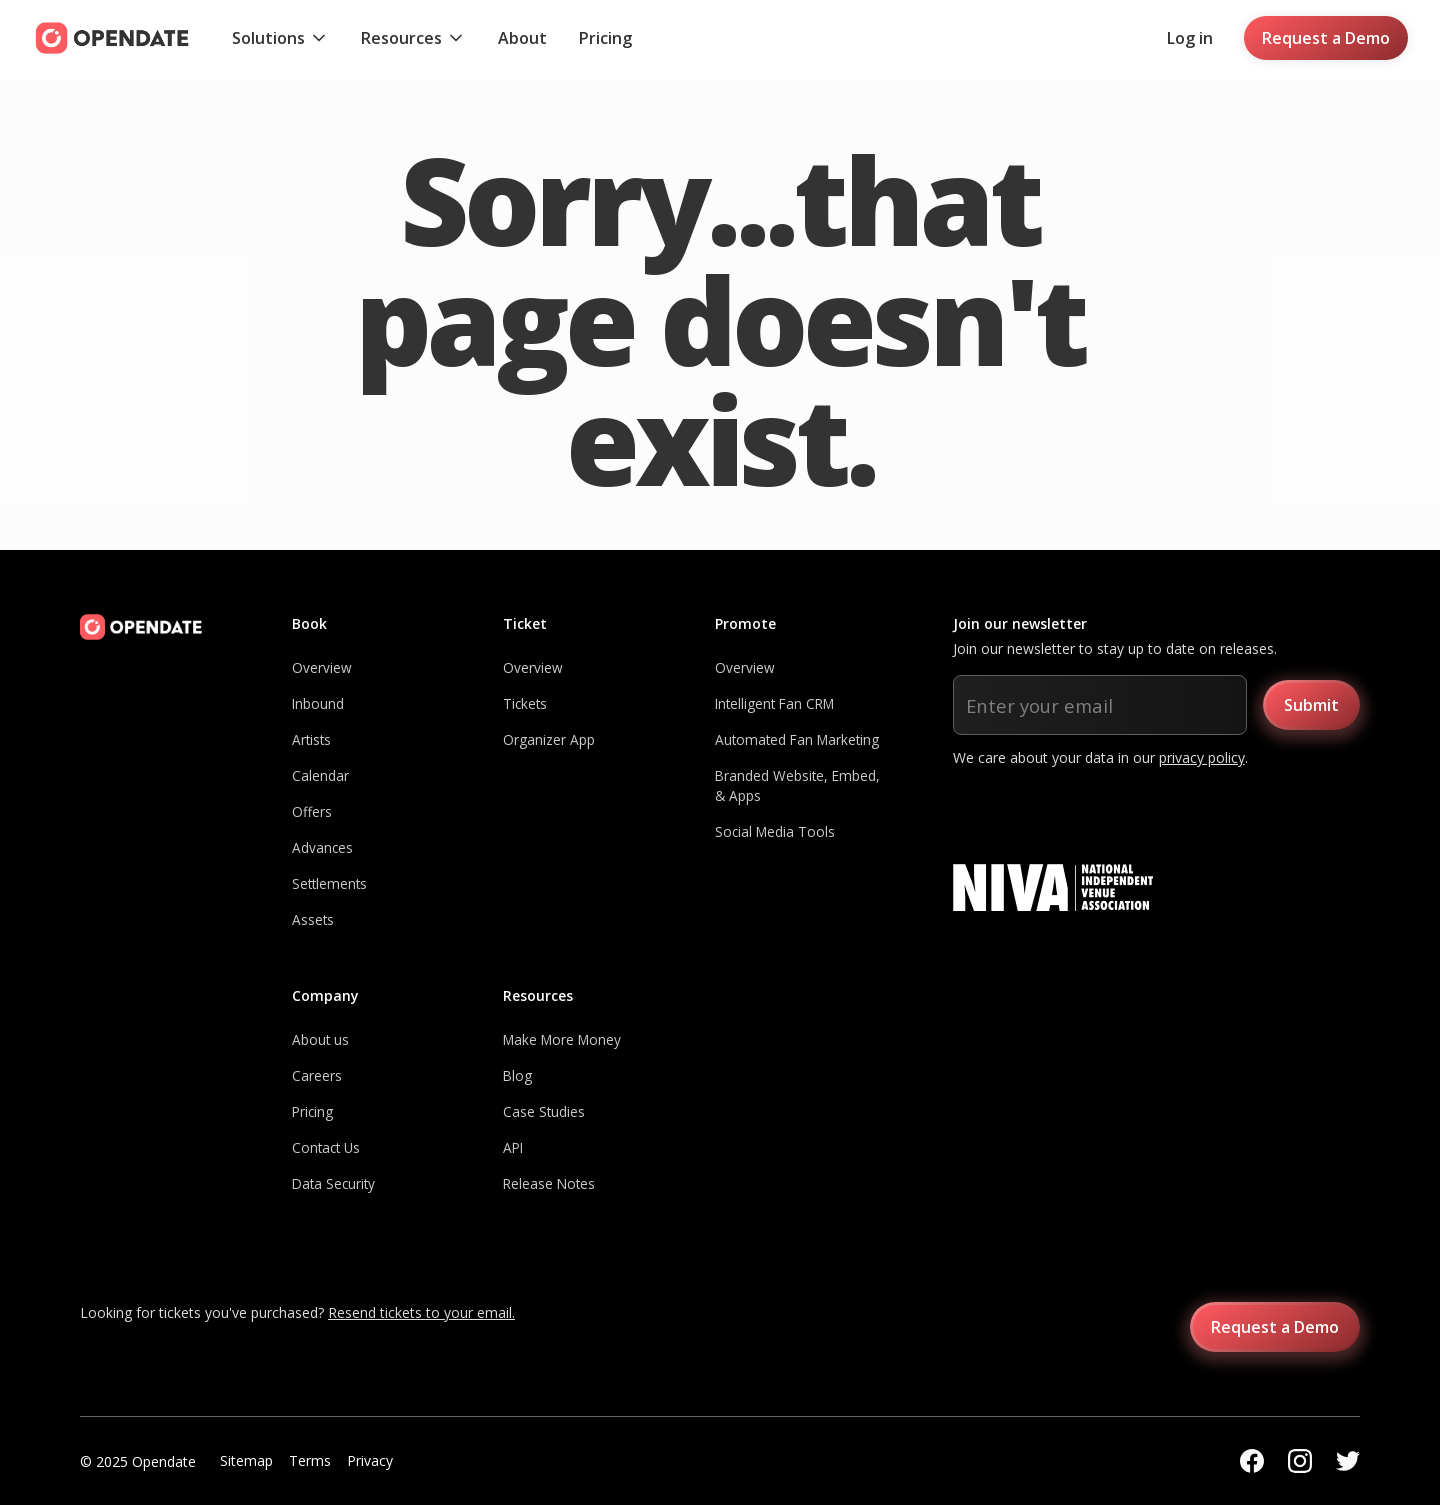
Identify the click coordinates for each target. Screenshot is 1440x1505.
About (522, 38)
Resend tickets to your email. (421, 1312)
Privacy (370, 1460)
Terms (310, 1460)
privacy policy (1202, 757)
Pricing (605, 38)
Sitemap (246, 1460)
